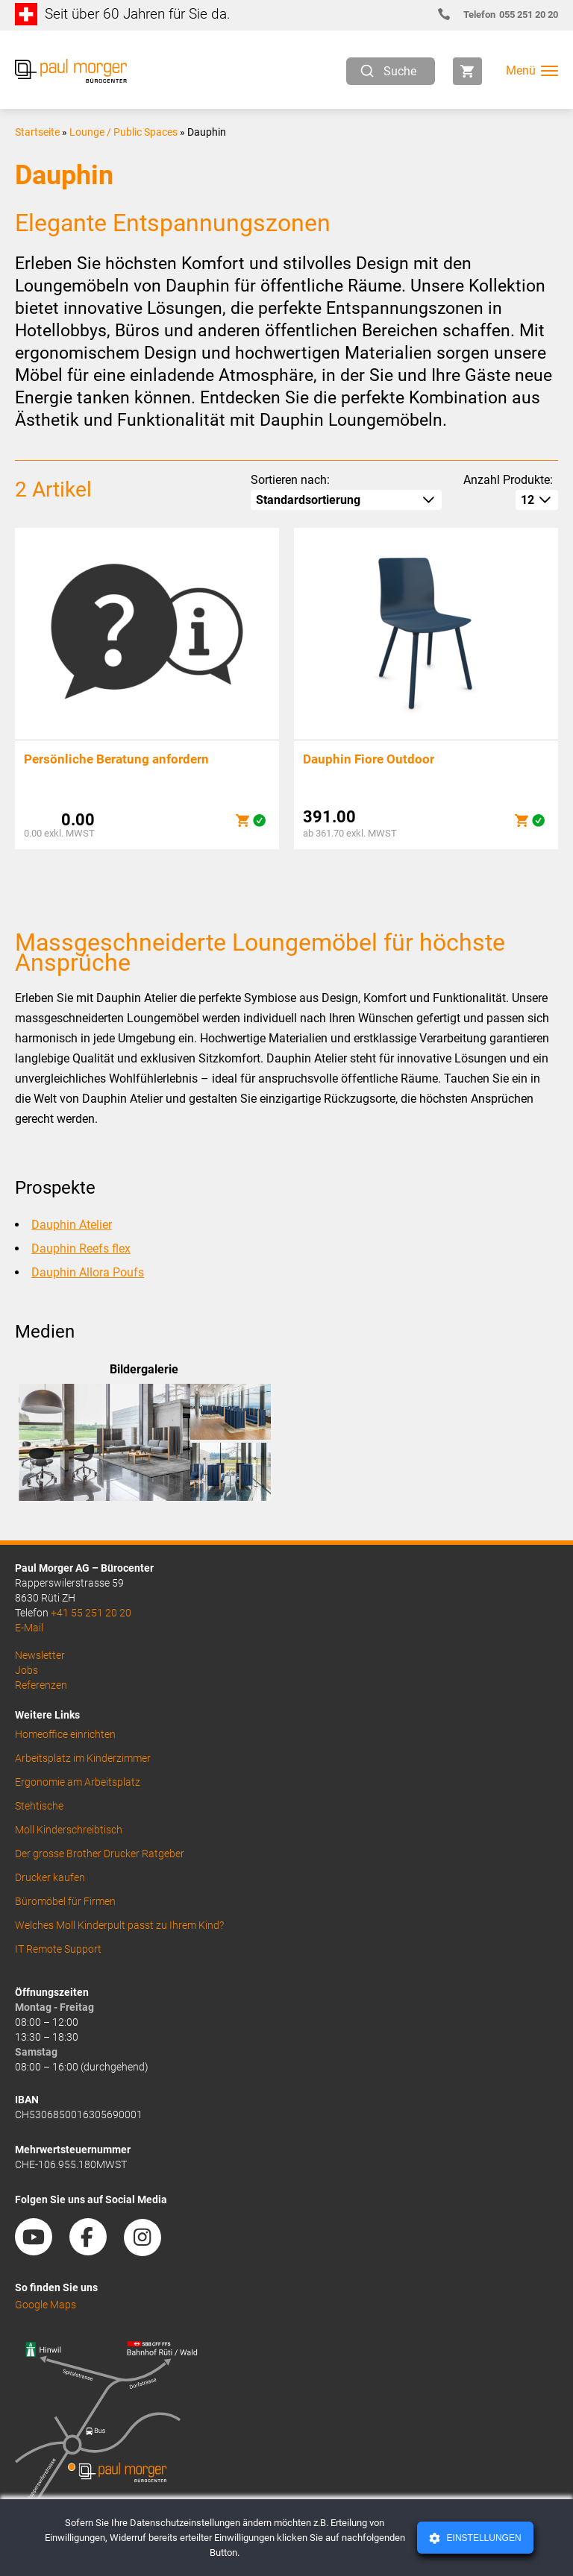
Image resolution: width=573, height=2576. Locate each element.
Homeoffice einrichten (65, 1734)
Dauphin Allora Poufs (87, 1272)
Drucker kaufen (50, 1877)
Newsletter (40, 1655)
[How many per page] (537, 500)
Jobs (26, 1670)
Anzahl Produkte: (508, 480)
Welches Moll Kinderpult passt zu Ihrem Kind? (119, 1925)
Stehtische (39, 1806)
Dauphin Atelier (71, 1225)
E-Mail (29, 1628)
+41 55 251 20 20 (91, 1613)
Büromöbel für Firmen (65, 1901)
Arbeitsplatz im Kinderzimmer (83, 1758)
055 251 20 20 (504, 14)
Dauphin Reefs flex (81, 1248)
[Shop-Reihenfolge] (346, 500)
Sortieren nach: (290, 480)
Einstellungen (482, 2538)
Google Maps (45, 2305)
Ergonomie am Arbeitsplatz (77, 1782)
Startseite (37, 132)
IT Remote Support (58, 1949)
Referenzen (41, 1685)
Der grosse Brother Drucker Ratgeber (99, 1853)
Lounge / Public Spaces (123, 132)
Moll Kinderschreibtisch (68, 1830)
